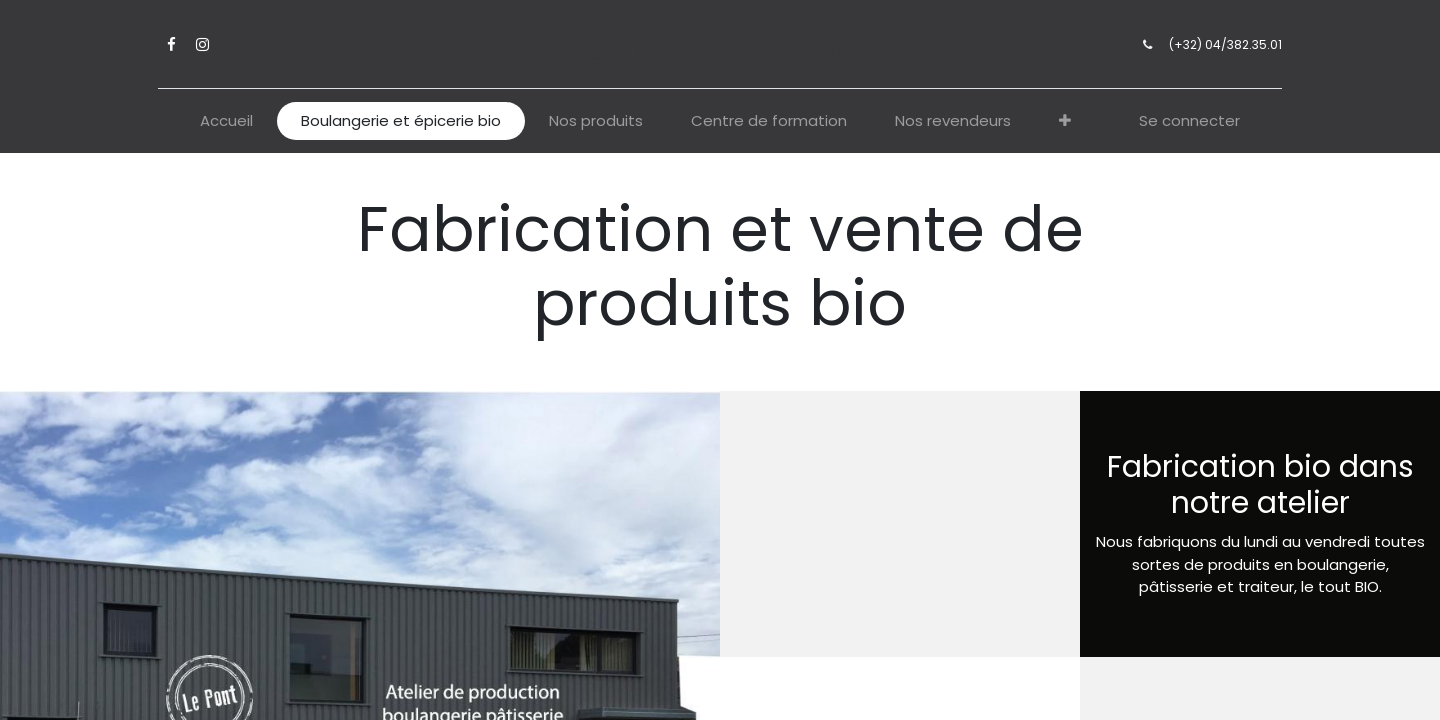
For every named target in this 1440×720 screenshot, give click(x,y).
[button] (1065, 121)
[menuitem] (226, 121)
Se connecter (1189, 120)
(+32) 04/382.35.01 (1218, 44)
